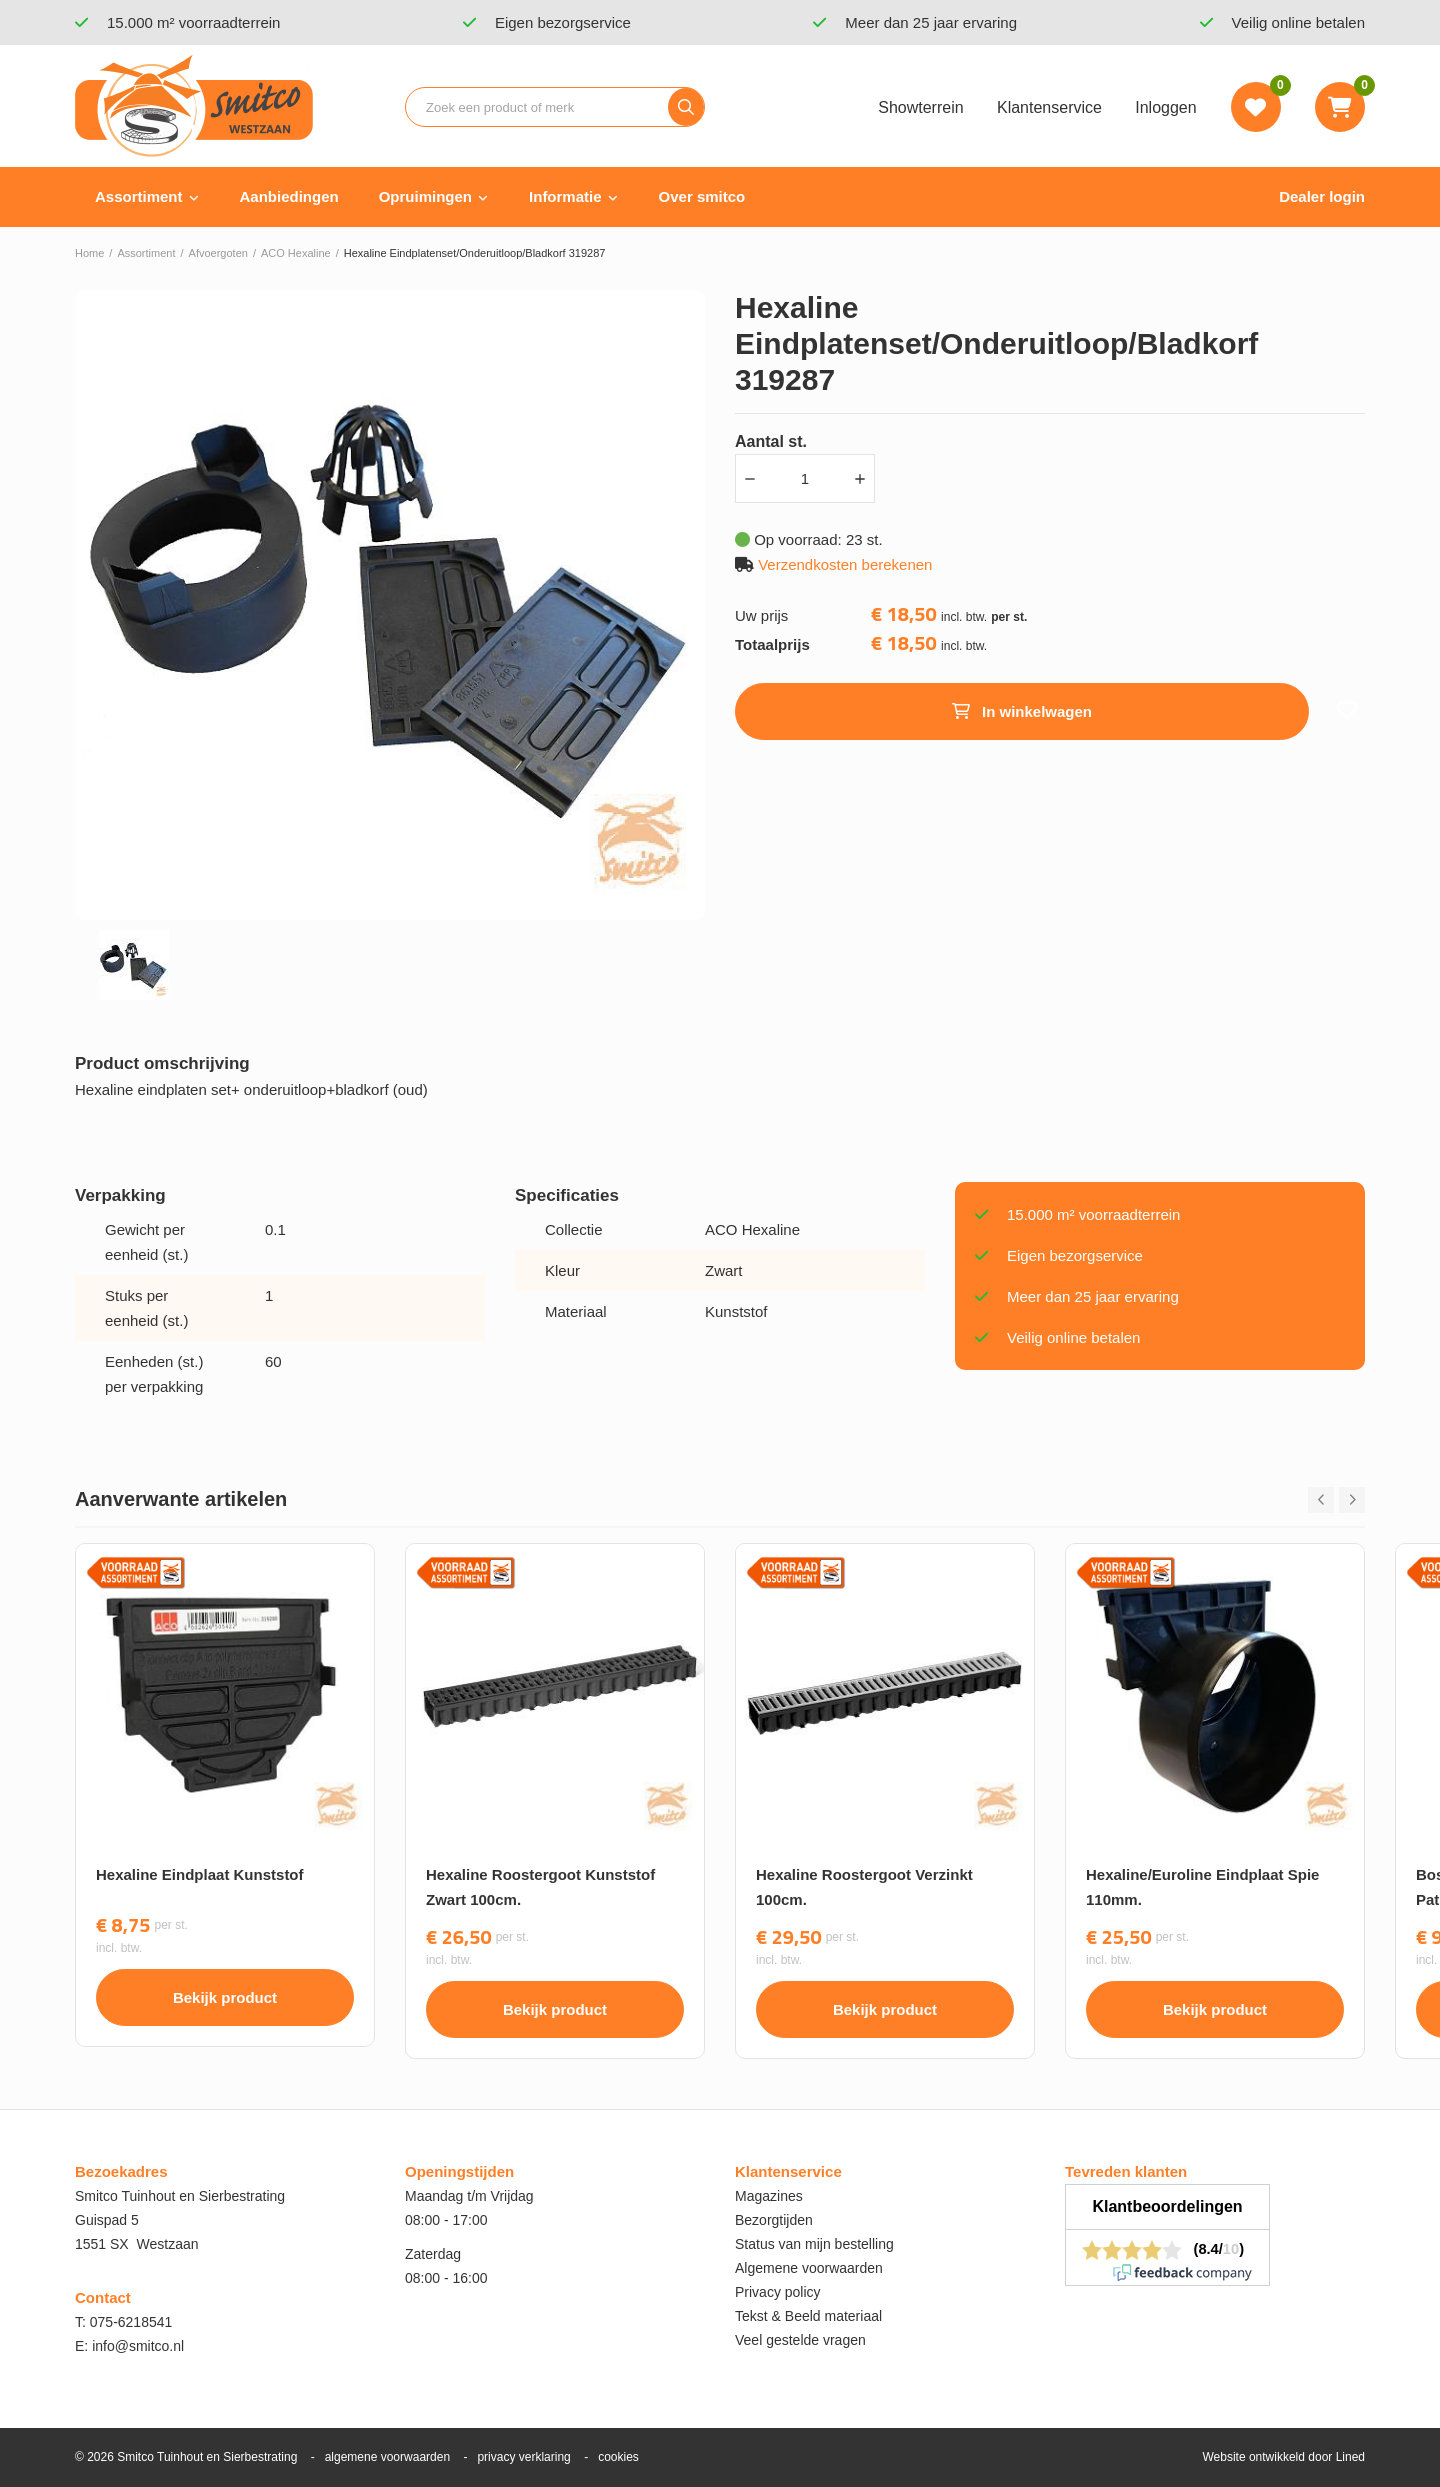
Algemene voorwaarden (809, 2268)
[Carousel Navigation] (1336, 1500)
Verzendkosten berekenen (845, 564)
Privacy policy (778, 2292)
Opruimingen (425, 196)
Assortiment (139, 196)
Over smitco (702, 196)
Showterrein (920, 107)
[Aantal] (805, 478)
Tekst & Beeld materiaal (808, 2316)
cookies (618, 2457)
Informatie (565, 196)
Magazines (769, 2196)
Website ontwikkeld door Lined (1283, 2457)
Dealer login (1322, 196)
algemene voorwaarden (387, 2457)
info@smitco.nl (138, 2346)
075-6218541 (131, 2322)
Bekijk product (225, 1997)
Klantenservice (1049, 107)
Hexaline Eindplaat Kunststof (200, 1874)
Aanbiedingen (289, 196)
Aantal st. (771, 441)
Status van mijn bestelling (814, 2244)
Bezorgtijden (774, 2220)
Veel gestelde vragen (800, 2340)
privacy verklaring (523, 2457)
